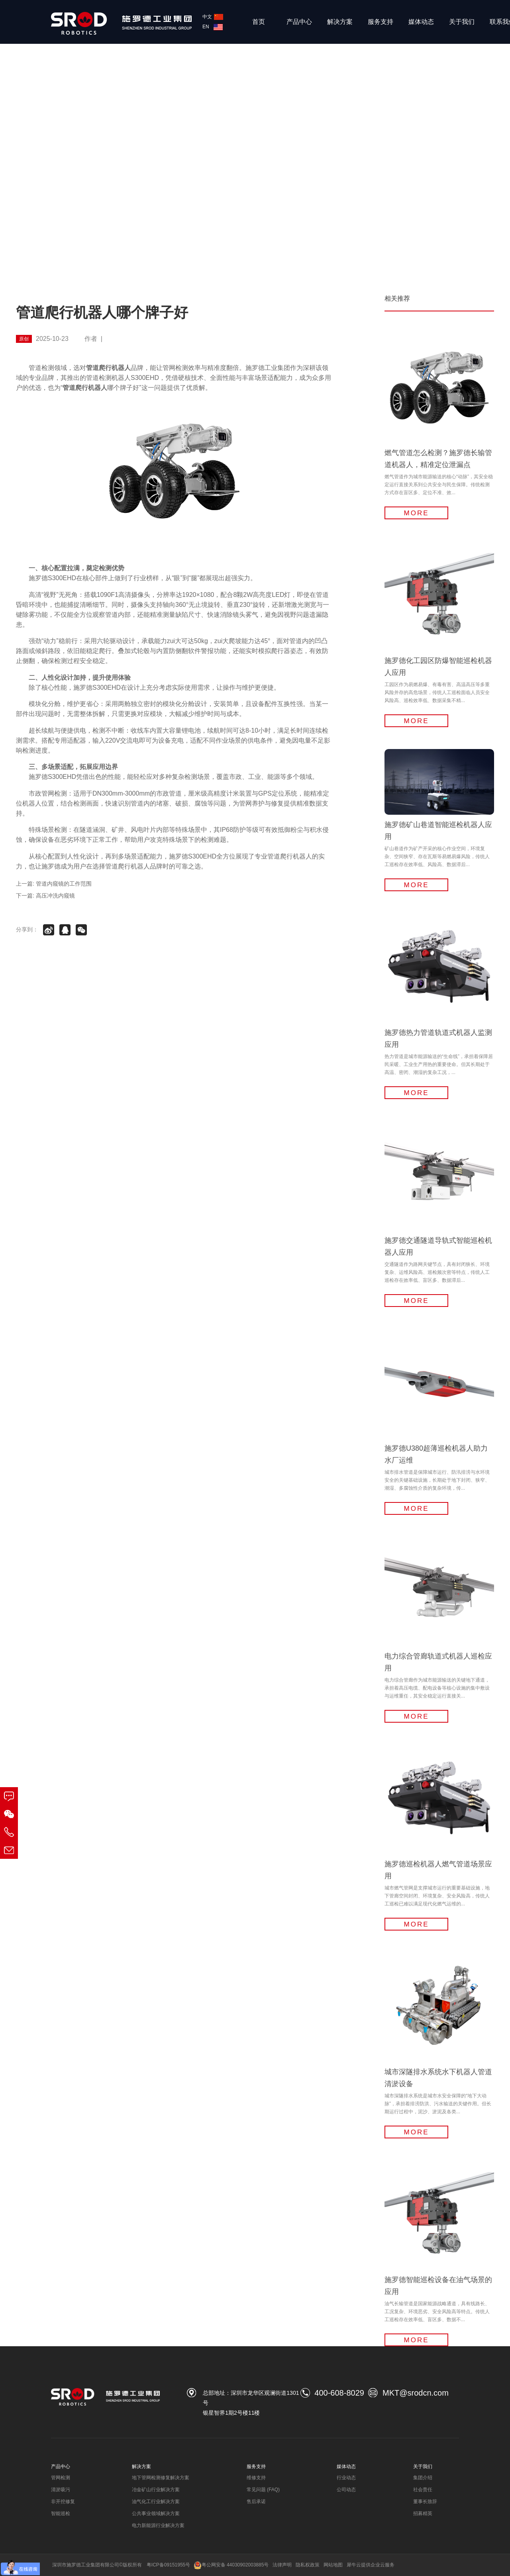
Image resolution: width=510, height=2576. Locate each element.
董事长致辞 (425, 2501)
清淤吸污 (60, 2489)
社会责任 (422, 2489)
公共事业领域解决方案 (156, 2513)
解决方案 (340, 21)
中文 (212, 17)
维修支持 (256, 2477)
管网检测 (60, 2477)
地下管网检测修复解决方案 (160, 2477)
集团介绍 (422, 2477)
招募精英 (422, 2513)
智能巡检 (60, 2513)
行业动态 (346, 2477)
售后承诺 (256, 2501)
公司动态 (346, 2489)
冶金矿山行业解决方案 (156, 2489)
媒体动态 (421, 21)
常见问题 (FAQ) (263, 2489)
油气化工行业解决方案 (156, 2501)
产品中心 (299, 21)
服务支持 (380, 21)
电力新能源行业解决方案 (158, 2525)
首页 (258, 21)
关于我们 (462, 21)
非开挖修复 (63, 2501)
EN (212, 26)
